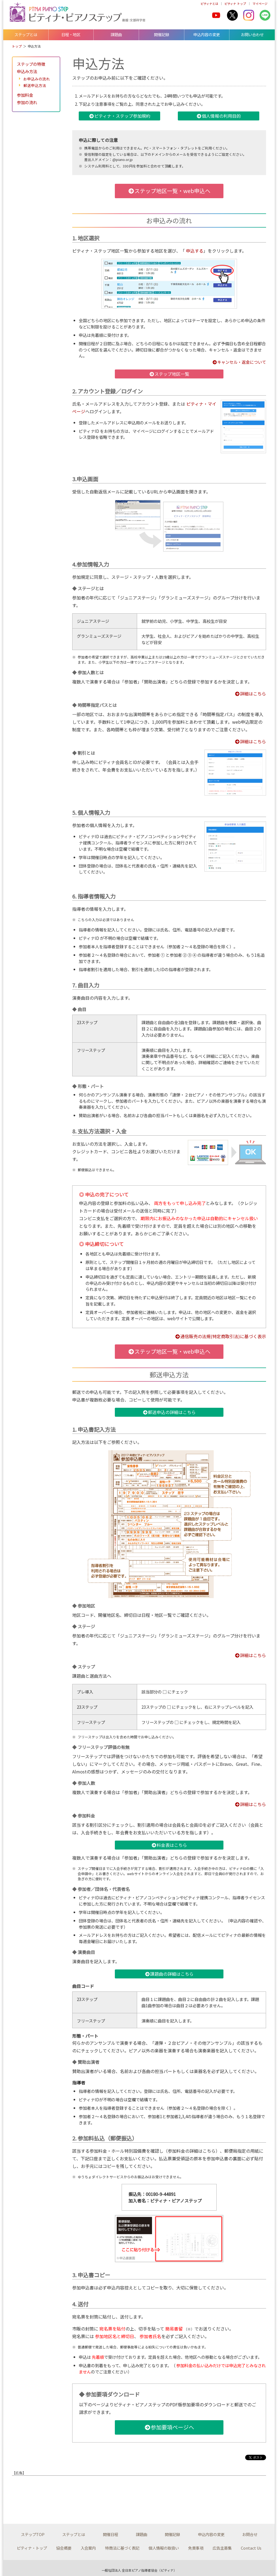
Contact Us (251, 2548)
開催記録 (161, 34)
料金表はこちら (169, 1845)
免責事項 (195, 2548)
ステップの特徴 (31, 64)
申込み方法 (27, 71)
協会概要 (63, 2548)
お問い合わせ (252, 34)
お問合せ (249, 2534)
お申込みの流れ (36, 79)
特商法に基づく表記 (122, 2548)
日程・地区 (70, 34)
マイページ (259, 3)
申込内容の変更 (206, 34)
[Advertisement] (79, 2495)
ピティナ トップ (235, 3)
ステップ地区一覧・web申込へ (169, 191)
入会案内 (88, 2548)
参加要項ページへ (169, 2427)
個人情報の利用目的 (218, 116)
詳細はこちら (250, 693)
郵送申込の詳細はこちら (169, 1412)
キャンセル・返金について (239, 362)
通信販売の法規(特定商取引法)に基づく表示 (220, 1336)
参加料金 (25, 95)
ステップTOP (33, 2534)
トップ (17, 46)
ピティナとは (209, 3)
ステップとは (25, 34)
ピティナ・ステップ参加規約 (119, 116)
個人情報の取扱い (164, 2548)
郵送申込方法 (34, 85)
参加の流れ (27, 102)
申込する (194, 250)
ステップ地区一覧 (169, 374)
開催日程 (110, 2534)
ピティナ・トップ (32, 2548)
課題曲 (116, 34)
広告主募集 (222, 2548)
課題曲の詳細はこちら (169, 1974)
